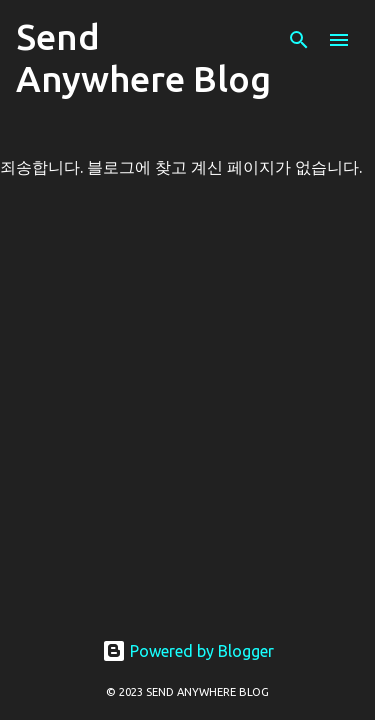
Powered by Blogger (188, 651)
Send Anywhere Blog (143, 57)
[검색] (299, 40)
